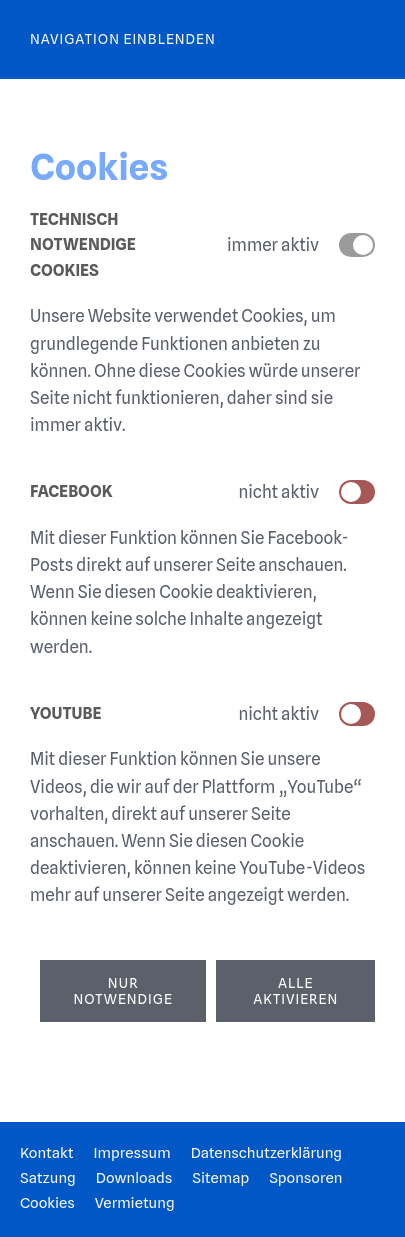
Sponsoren (305, 1178)
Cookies (47, 1203)
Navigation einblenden (123, 39)
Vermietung (135, 1203)
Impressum (131, 1153)
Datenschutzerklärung (266, 1153)
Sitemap (220, 1178)
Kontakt (46, 1153)
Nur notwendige (123, 991)
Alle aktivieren (295, 991)
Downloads (134, 1178)
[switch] (357, 492)
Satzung (48, 1178)
